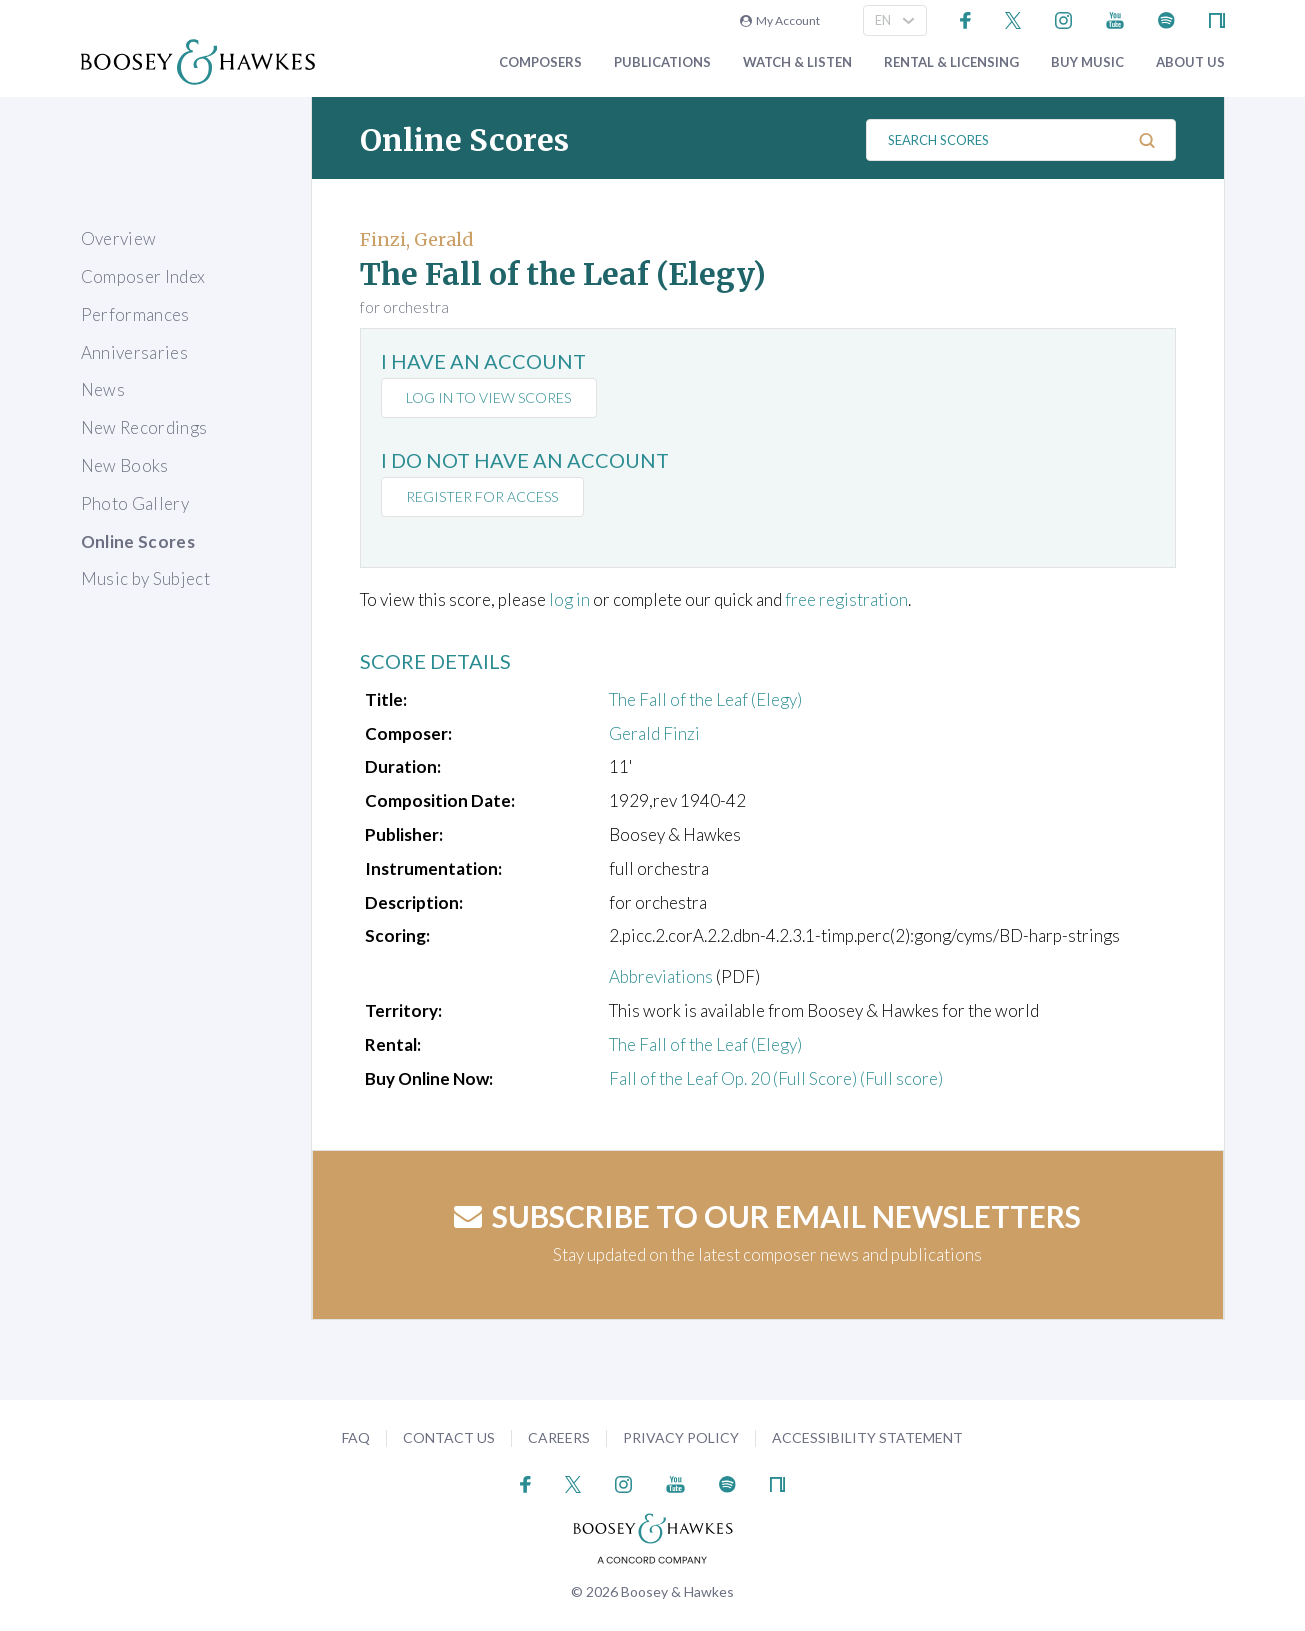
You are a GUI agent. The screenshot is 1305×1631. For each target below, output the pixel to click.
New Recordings (144, 427)
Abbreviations (661, 976)
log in (569, 599)
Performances (135, 314)
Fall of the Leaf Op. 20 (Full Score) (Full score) (776, 1078)
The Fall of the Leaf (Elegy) (705, 699)
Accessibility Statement (867, 1437)
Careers (559, 1437)
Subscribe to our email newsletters (767, 1216)
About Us (1190, 62)
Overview (119, 238)
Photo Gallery (135, 503)
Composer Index (143, 276)
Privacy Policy (681, 1437)
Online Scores (138, 541)
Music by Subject (145, 578)
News (103, 389)
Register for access (483, 496)
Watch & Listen (797, 62)
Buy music (1087, 62)
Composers (540, 62)
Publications (662, 62)
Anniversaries (134, 352)
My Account (780, 20)
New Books (125, 465)
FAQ (356, 1437)
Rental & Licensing (951, 62)
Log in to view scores (489, 397)
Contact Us (449, 1437)
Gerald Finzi (654, 733)
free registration (846, 599)
